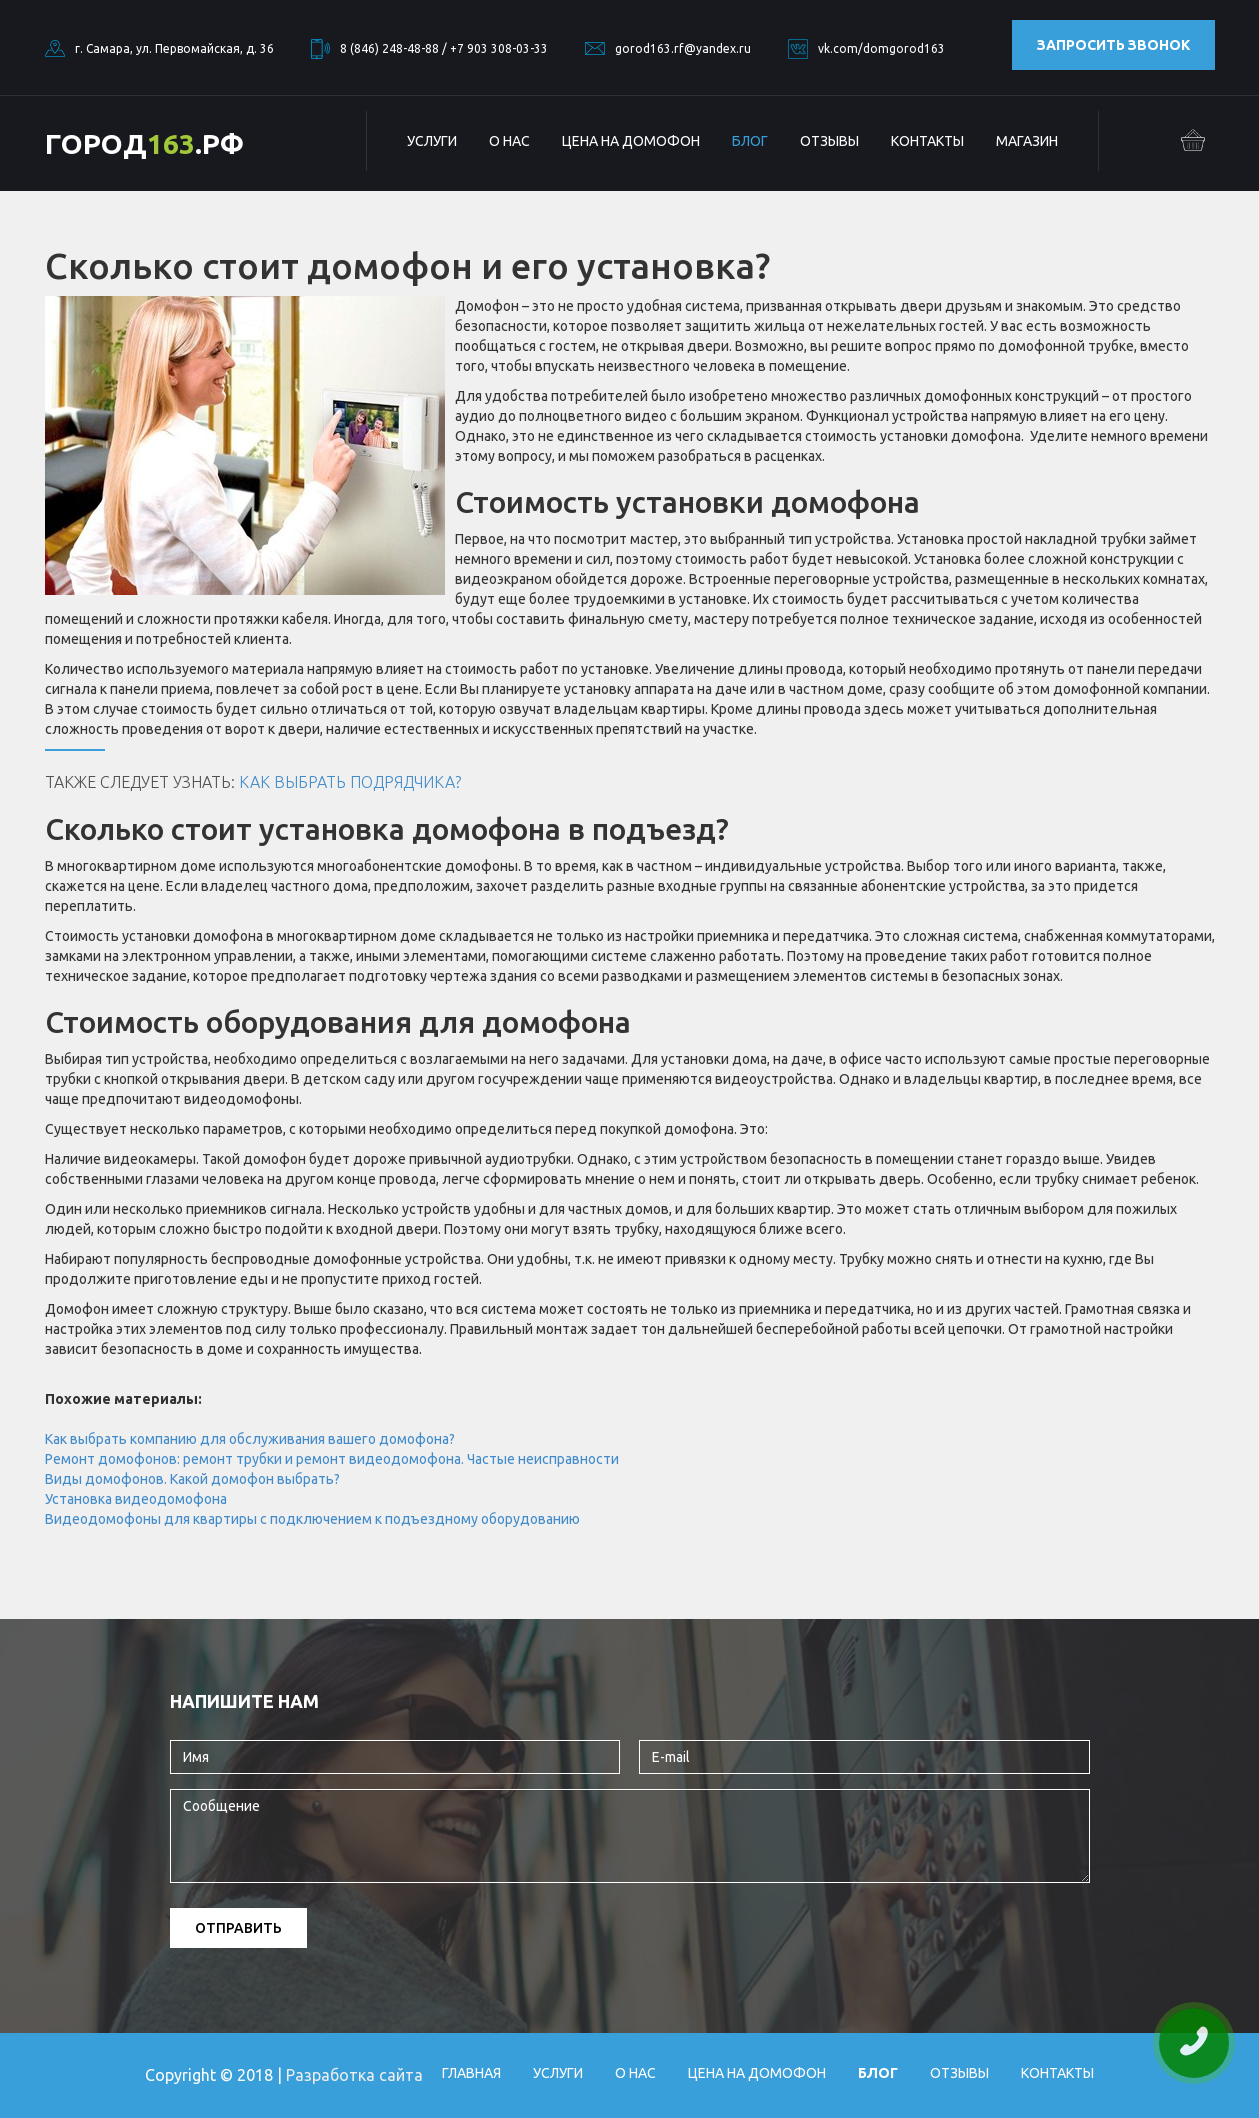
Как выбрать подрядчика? (350, 782)
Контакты (927, 141)
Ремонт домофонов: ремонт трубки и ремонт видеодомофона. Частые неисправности (332, 1459)
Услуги (432, 141)
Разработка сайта (354, 2075)
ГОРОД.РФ (144, 143)
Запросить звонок (1113, 45)
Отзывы (829, 141)
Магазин (1027, 141)
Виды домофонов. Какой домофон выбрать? (192, 1479)
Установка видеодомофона (136, 1499)
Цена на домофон (631, 141)
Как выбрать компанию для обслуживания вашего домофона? (250, 1439)
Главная (471, 2073)
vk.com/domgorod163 (881, 48)
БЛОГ (750, 141)
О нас (509, 141)
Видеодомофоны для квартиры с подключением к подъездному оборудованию (312, 1519)
